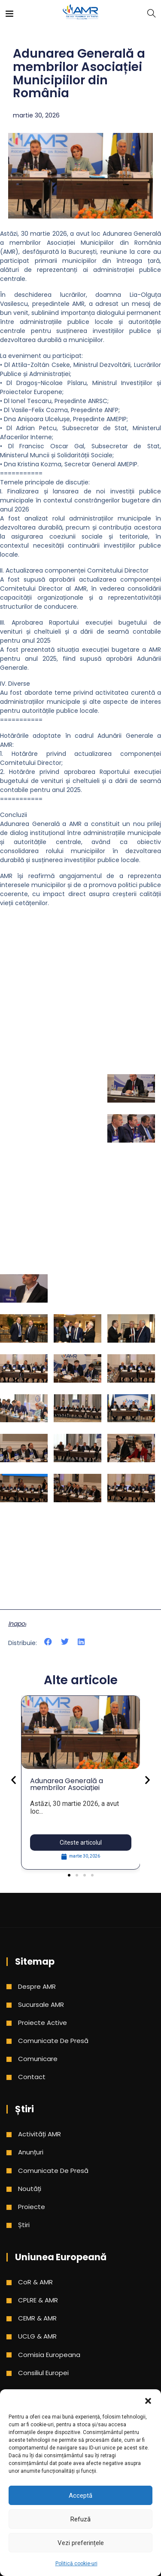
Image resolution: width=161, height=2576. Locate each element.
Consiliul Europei (43, 2372)
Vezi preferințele (81, 2543)
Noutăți (29, 2188)
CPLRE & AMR (38, 2300)
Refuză (80, 2519)
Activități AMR (39, 2133)
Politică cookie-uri (76, 2564)
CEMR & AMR (37, 2318)
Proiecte (31, 2206)
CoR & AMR (35, 2281)
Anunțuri (30, 2152)
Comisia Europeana (49, 2354)
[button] (148, 2400)
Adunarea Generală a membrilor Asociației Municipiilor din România (70, 1788)
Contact (32, 2076)
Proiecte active (42, 2022)
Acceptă (80, 2495)
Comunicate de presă (53, 2040)
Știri (24, 2224)
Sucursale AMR (41, 2004)
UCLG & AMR (37, 2336)
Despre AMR (37, 1986)
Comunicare (38, 2058)
